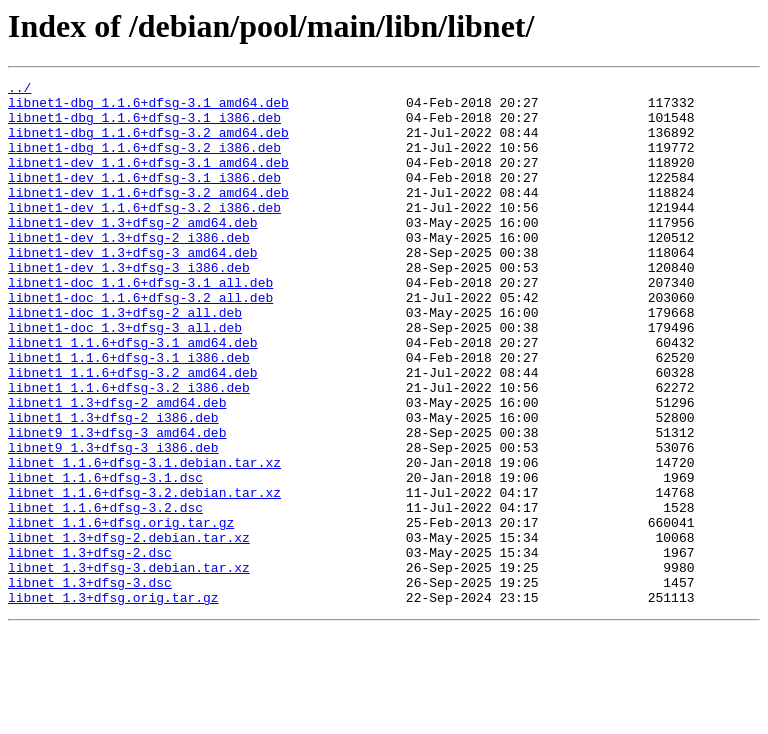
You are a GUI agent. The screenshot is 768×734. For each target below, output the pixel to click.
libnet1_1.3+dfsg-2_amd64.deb (117, 468)
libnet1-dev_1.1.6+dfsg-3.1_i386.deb (144, 198)
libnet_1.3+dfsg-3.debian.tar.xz (129, 666)
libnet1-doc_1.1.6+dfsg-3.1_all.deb (140, 324)
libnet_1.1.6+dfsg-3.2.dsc (105, 594)
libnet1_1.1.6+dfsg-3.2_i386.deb (129, 450)
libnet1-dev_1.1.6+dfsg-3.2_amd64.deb (148, 216)
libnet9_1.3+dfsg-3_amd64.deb (117, 504)
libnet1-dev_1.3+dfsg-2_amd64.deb (133, 252)
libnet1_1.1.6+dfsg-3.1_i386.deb (129, 414)
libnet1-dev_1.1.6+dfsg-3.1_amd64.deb (148, 180)
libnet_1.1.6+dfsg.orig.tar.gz (121, 612)
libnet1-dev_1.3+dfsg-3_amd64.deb (133, 288)
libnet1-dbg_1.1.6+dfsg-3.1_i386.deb (144, 126)
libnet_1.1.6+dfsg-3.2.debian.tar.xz (144, 576)
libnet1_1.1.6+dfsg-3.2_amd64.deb (133, 432)
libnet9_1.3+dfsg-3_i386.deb (113, 522)
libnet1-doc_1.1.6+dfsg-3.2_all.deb (140, 342)
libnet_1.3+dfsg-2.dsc (90, 648)
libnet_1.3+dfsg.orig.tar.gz (113, 702)
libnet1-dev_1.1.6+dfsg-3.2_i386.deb (144, 234)
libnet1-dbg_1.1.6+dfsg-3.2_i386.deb (144, 162)
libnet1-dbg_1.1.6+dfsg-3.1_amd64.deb (148, 108)
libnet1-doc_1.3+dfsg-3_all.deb (125, 378)
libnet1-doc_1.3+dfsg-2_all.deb (125, 360)
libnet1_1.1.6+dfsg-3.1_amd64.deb (133, 396)
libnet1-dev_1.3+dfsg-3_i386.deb (129, 306)
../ (19, 90)
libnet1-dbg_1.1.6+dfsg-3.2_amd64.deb (148, 144)
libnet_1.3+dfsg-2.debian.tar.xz (129, 630)
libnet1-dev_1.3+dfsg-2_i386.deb (129, 270)
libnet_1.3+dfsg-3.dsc (90, 684)
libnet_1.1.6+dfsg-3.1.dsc (105, 558)
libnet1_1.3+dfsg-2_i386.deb (113, 486)
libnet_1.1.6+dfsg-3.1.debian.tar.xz (144, 540)
